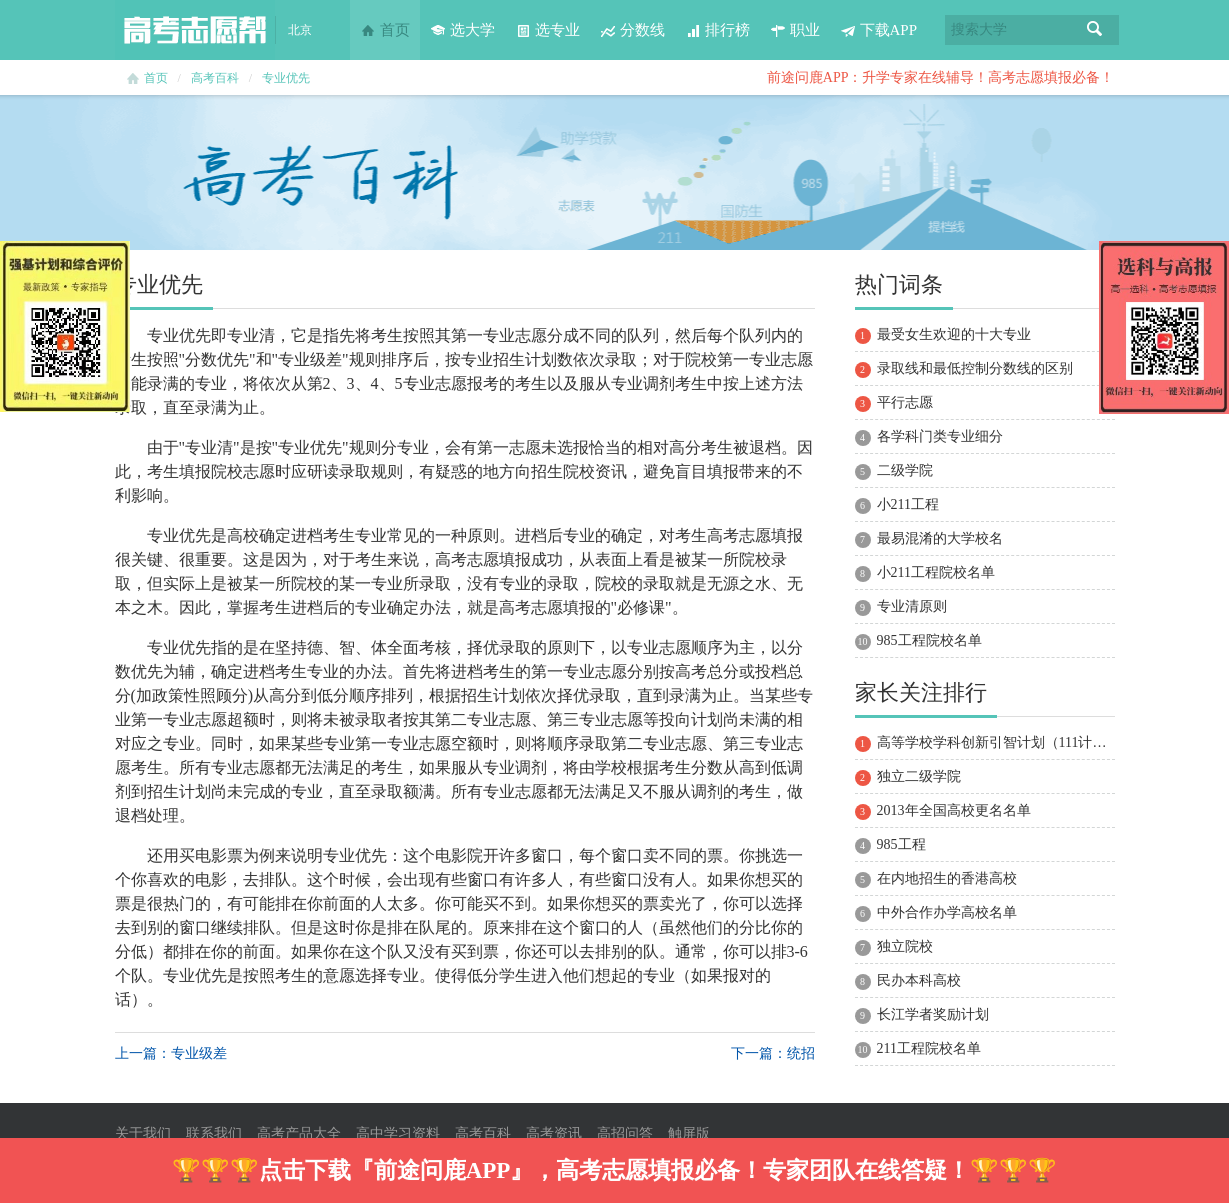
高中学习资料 (398, 1133)
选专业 (547, 30)
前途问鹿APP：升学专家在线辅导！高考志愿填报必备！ (941, 77)
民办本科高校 (919, 980)
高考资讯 (554, 1133)
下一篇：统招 (773, 1053)
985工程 (901, 844)
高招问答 (625, 1133)
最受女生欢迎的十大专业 (954, 334)
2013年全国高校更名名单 (954, 810)
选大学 (462, 30)
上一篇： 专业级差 (171, 1053)
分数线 (632, 30)
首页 (385, 30)
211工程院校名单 (929, 1048)
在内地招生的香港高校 (947, 878)
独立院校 (905, 946)
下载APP (879, 30)
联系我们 (214, 1133)
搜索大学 (979, 29)
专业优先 (286, 78)
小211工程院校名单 (936, 572)
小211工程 (908, 504)
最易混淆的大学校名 (940, 538)
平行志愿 (905, 402)
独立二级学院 (919, 776)
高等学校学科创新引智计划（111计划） (999, 742)
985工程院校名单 (929, 640)
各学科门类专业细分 (940, 436)
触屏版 (689, 1133)
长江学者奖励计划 (933, 1014)
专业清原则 (912, 606)
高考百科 (215, 78)
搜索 (1095, 30)
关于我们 (143, 1133)
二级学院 (905, 470)
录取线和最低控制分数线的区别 (975, 368)
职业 (795, 30)
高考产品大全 (299, 1133)
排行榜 (717, 30)
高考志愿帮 (195, 30)
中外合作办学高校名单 (947, 912)
